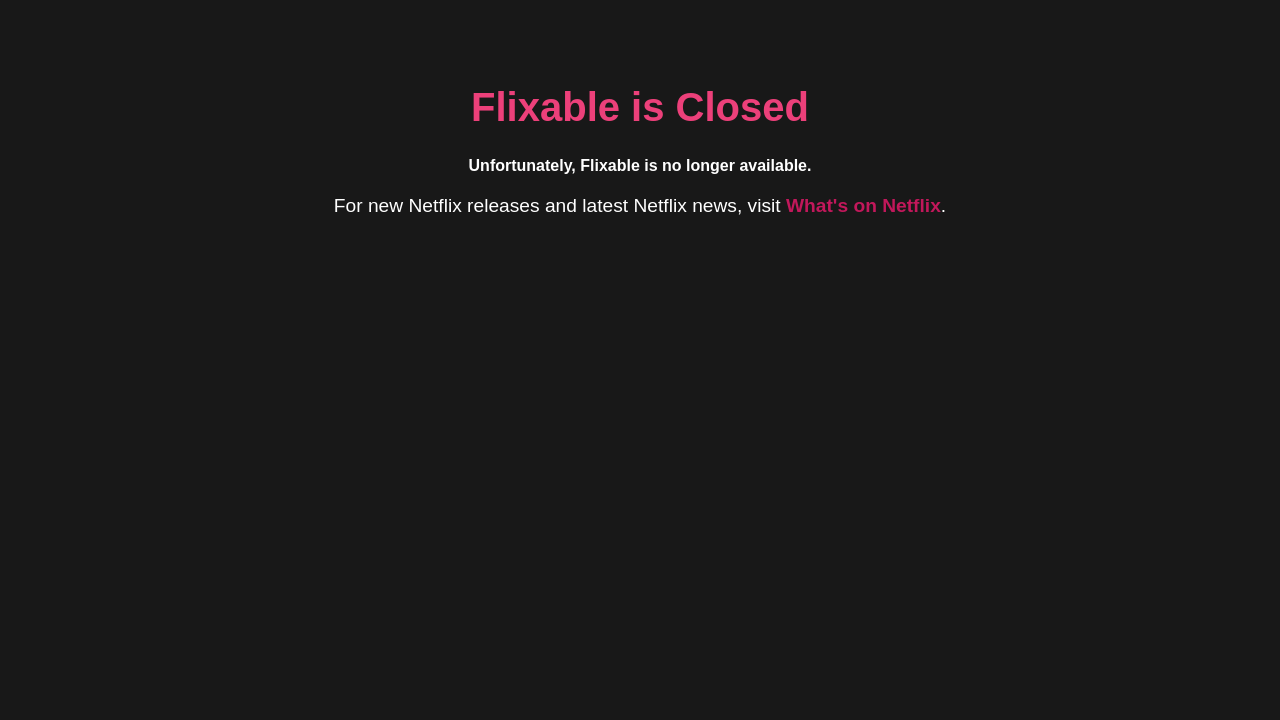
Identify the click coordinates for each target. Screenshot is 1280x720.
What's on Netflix (863, 205)
